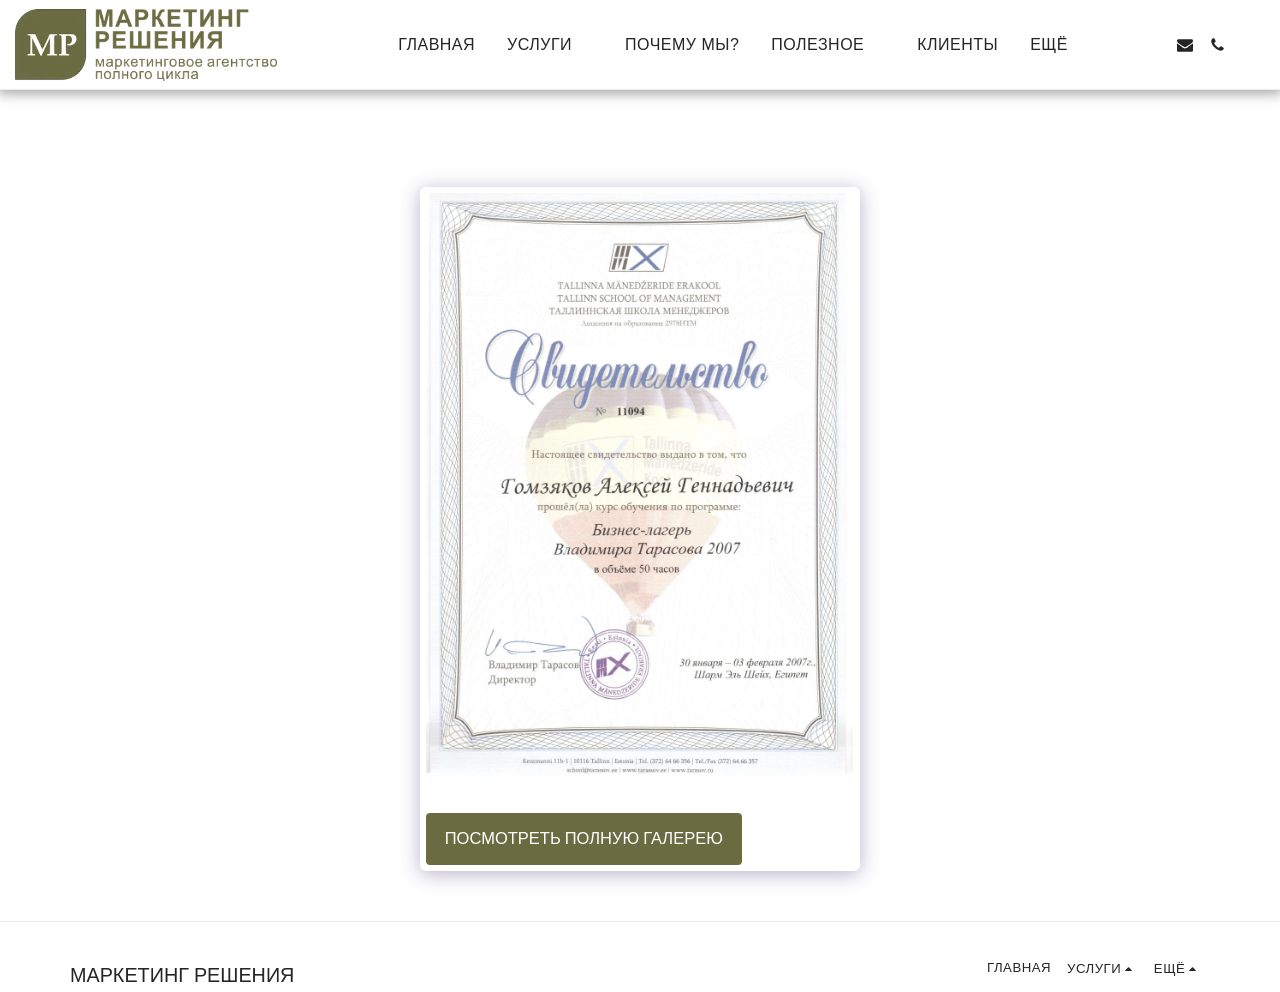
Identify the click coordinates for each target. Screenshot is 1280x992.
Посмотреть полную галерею (584, 839)
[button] (550, 45)
